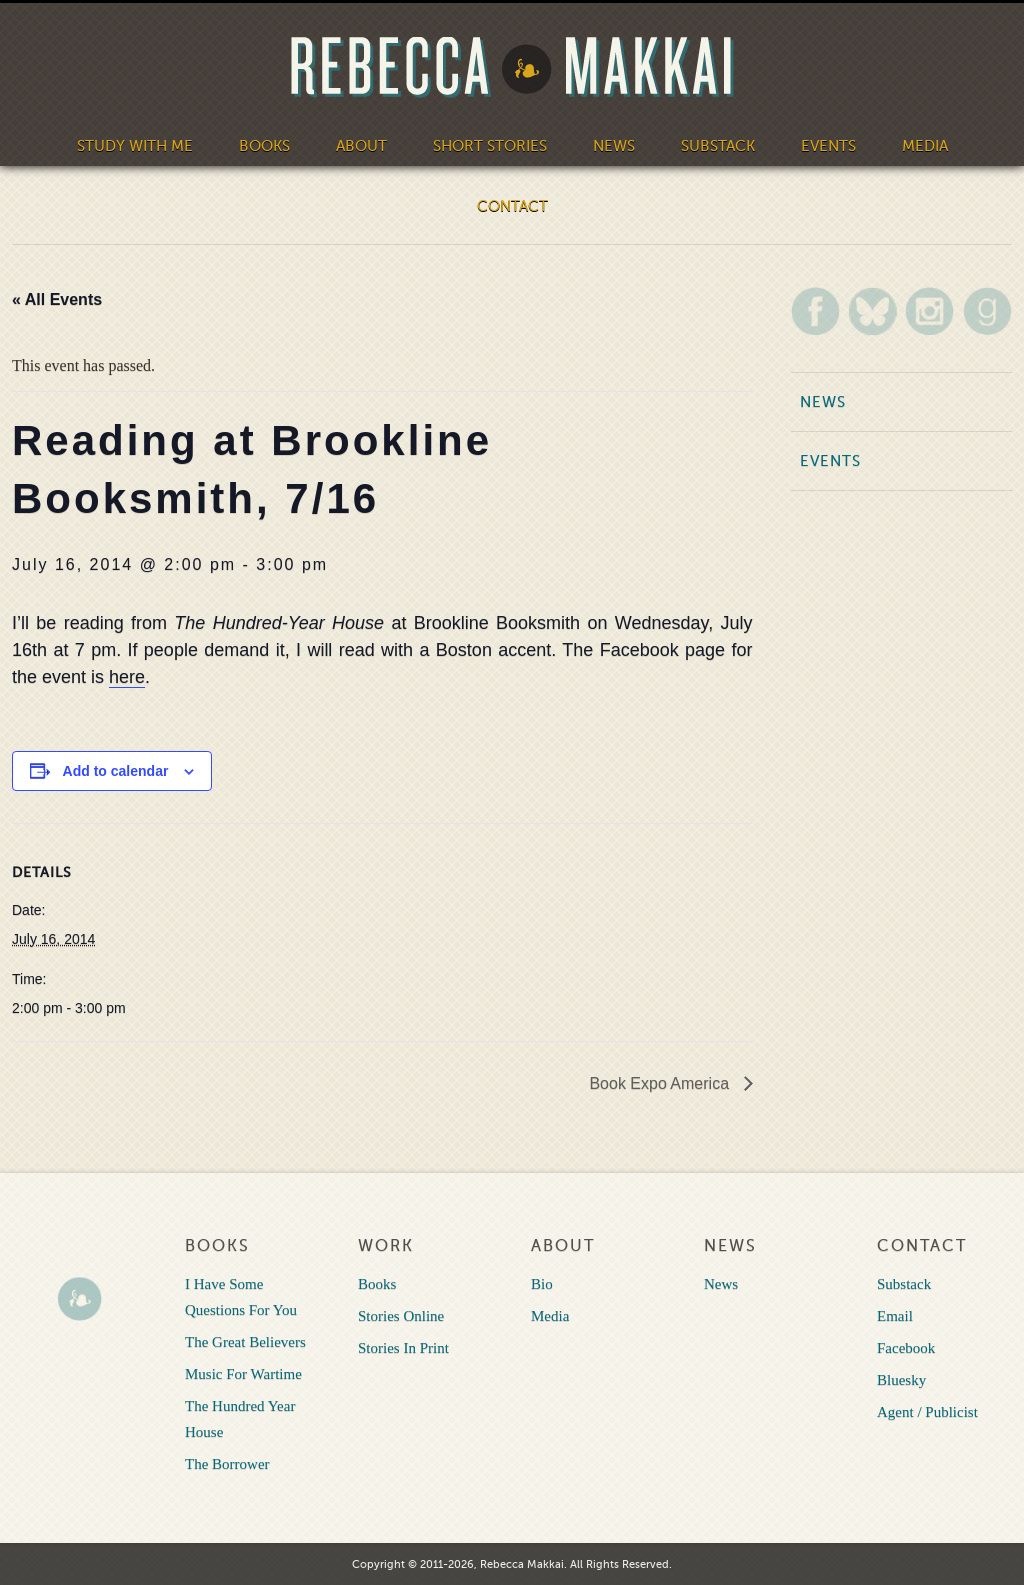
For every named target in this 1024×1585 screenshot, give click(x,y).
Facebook (906, 1348)
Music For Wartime (243, 1374)
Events (828, 146)
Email (895, 1316)
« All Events (57, 299)
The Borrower (227, 1464)
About (361, 146)
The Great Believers (245, 1342)
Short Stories (490, 146)
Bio (542, 1284)
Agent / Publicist (927, 1412)
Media (925, 146)
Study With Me (135, 146)
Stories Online (401, 1316)
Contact (512, 206)
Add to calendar (116, 771)
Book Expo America (661, 1083)
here (127, 677)
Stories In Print (403, 1348)
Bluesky (901, 1380)
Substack (718, 146)
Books (264, 146)
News (614, 146)
